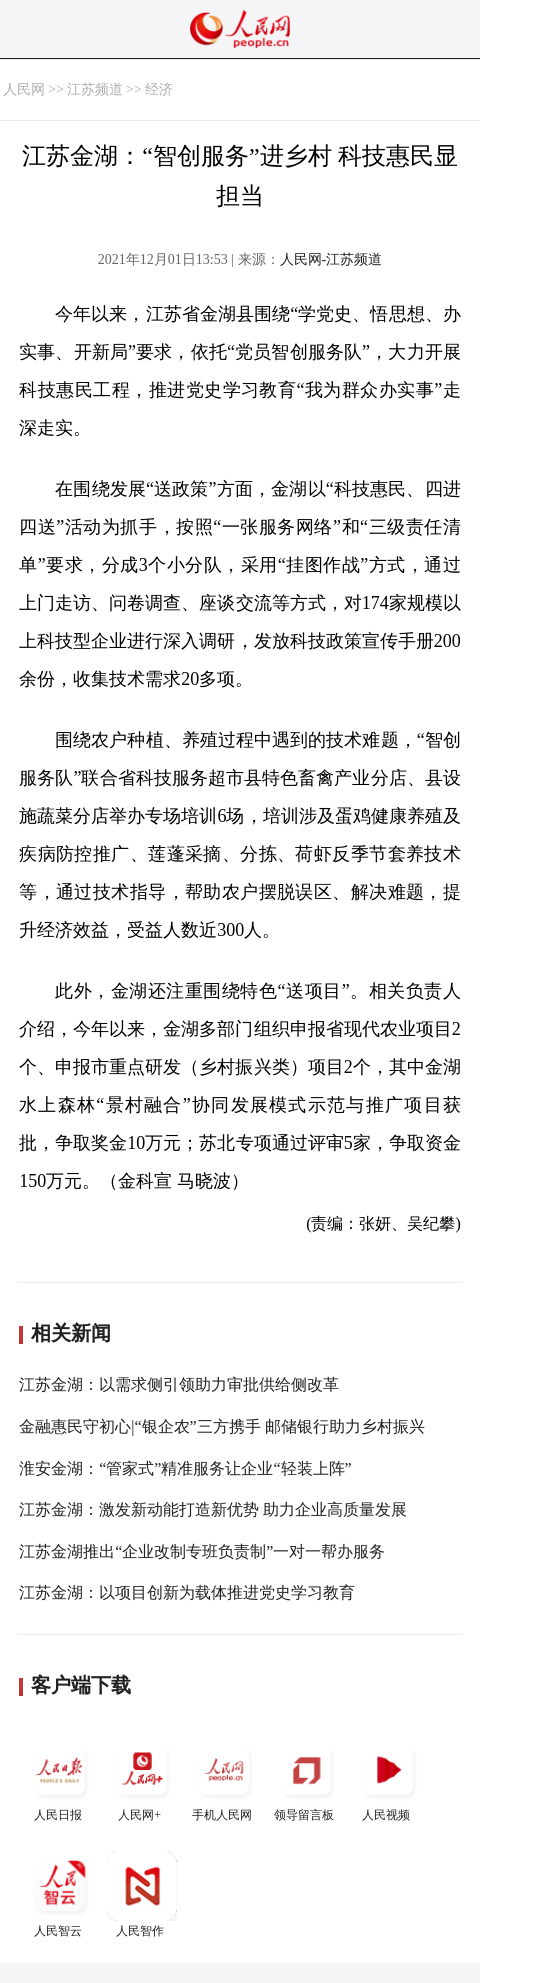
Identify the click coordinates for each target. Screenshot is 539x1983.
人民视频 (388, 1778)
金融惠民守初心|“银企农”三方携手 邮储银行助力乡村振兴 (221, 1426)
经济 (159, 89)
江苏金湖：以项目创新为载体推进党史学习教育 (187, 1592)
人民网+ (142, 1778)
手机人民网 (224, 1778)
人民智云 (60, 1894)
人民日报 (60, 1778)
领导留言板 (306, 1778)
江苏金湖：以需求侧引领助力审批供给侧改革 (179, 1384)
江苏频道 (95, 89)
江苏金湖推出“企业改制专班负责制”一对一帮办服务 (202, 1551)
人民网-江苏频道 (331, 259)
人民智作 (142, 1894)
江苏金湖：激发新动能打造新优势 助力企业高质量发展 (213, 1509)
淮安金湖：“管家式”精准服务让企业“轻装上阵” (185, 1468)
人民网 (24, 89)
